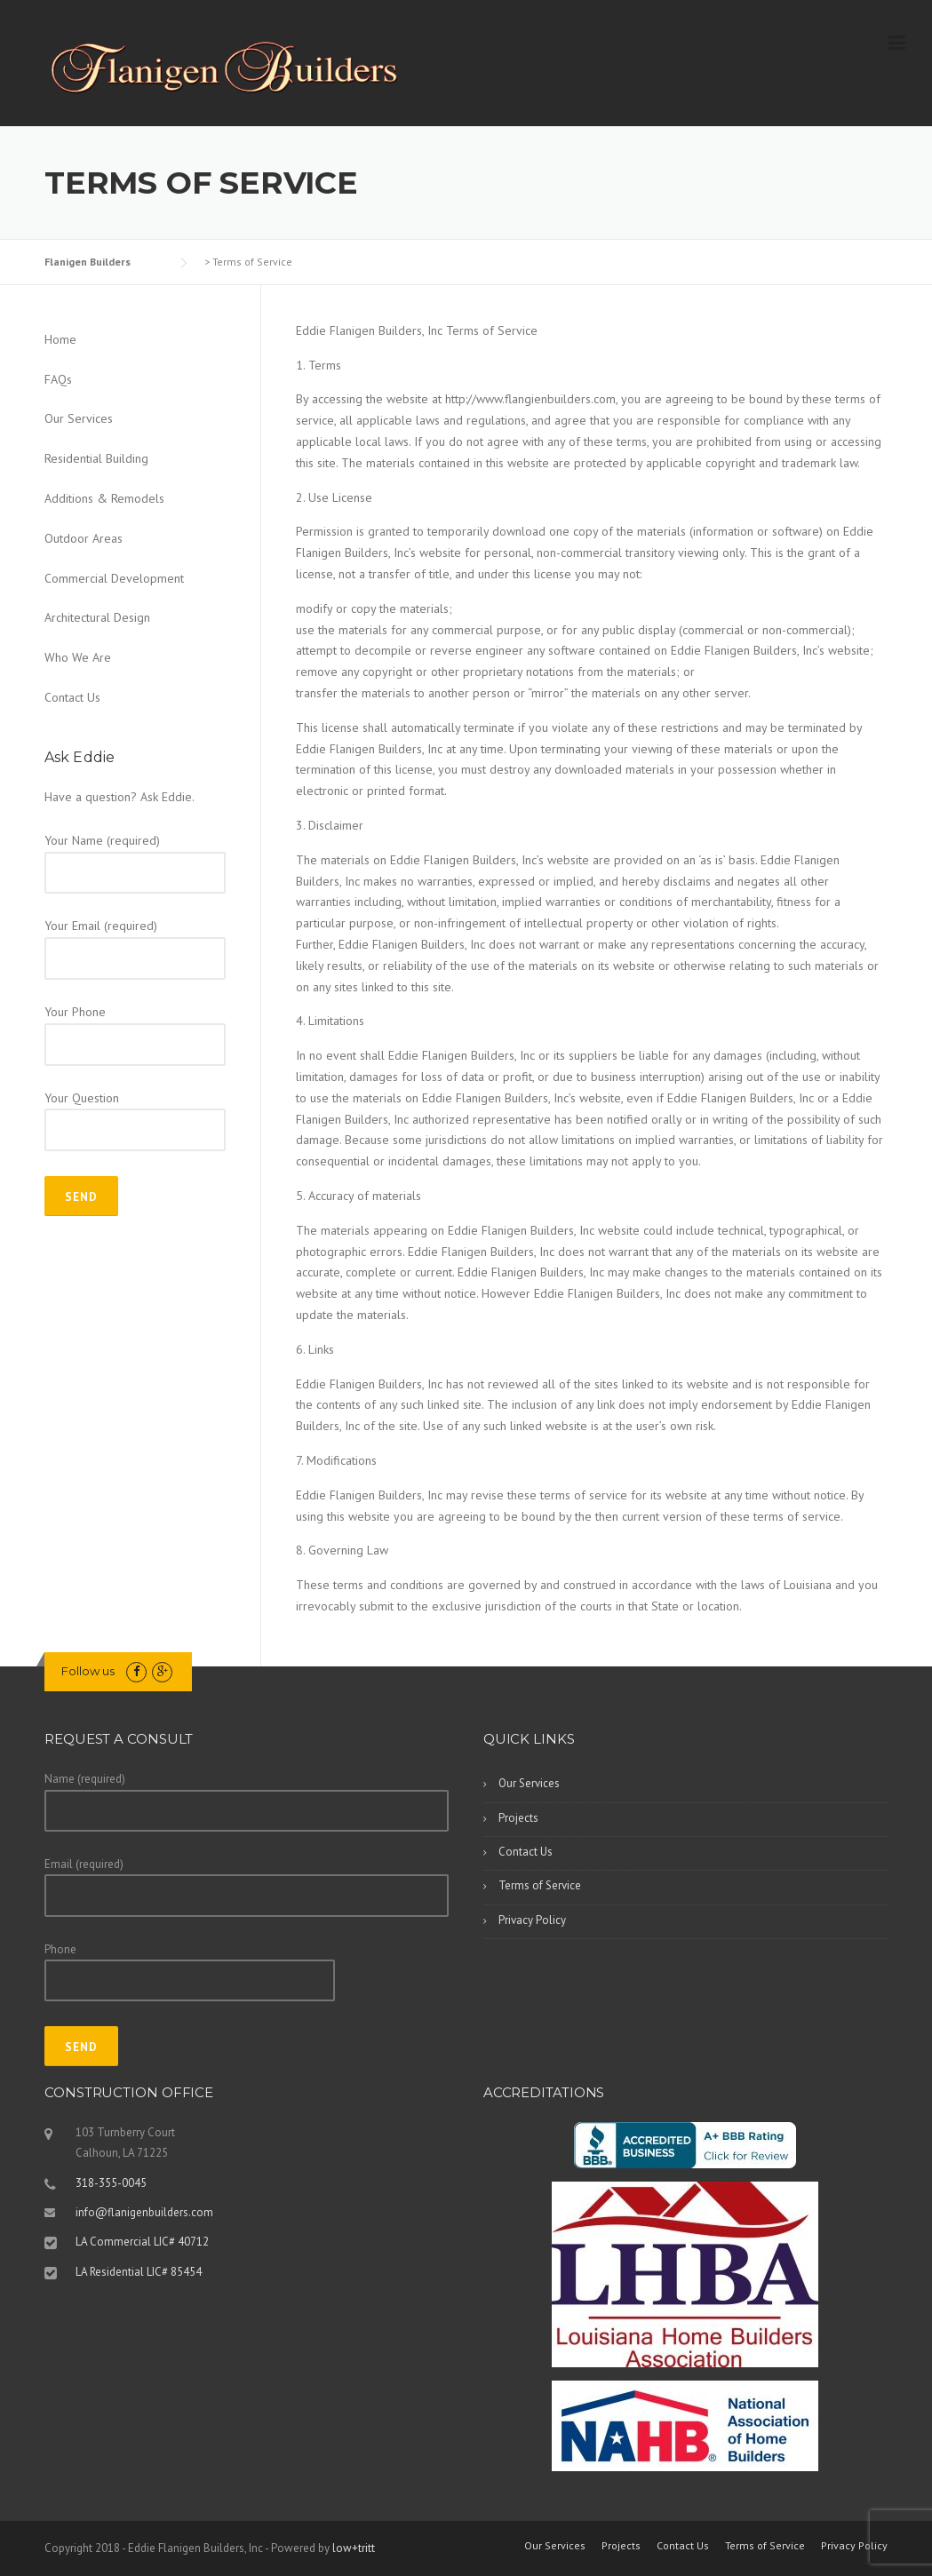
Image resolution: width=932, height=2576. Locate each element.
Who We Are (77, 657)
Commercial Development (114, 578)
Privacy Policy (532, 1920)
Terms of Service (539, 1885)
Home (60, 339)
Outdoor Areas (83, 538)
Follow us (88, 1671)
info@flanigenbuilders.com (144, 2212)
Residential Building (96, 458)
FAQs (58, 379)
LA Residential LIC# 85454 (139, 2271)
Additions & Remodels (104, 498)
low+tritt (353, 2548)
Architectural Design (97, 617)
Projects (518, 1817)
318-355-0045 (111, 2182)
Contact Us (72, 697)
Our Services (78, 418)
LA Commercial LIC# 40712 (142, 2241)
